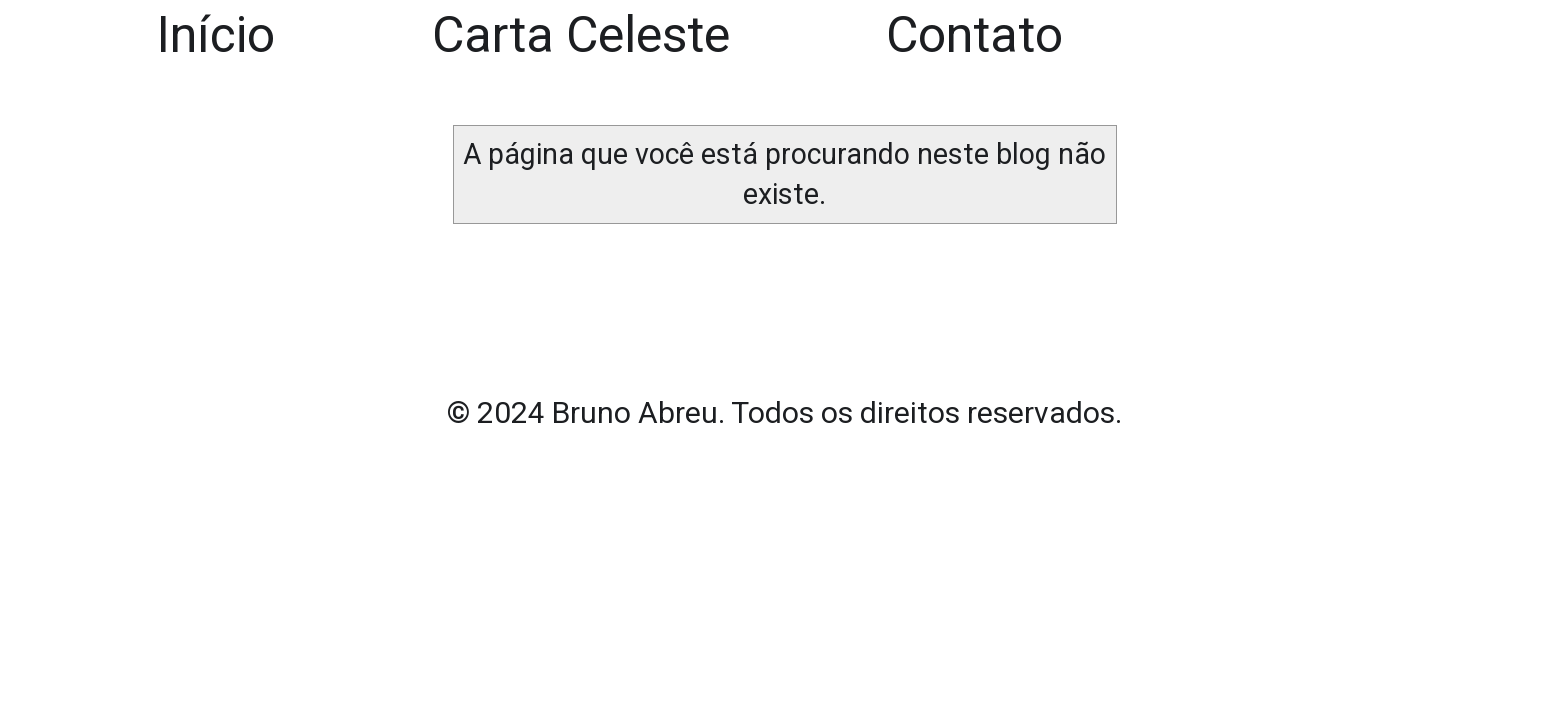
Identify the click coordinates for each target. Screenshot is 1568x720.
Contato (974, 35)
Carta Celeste (581, 35)
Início (216, 35)
